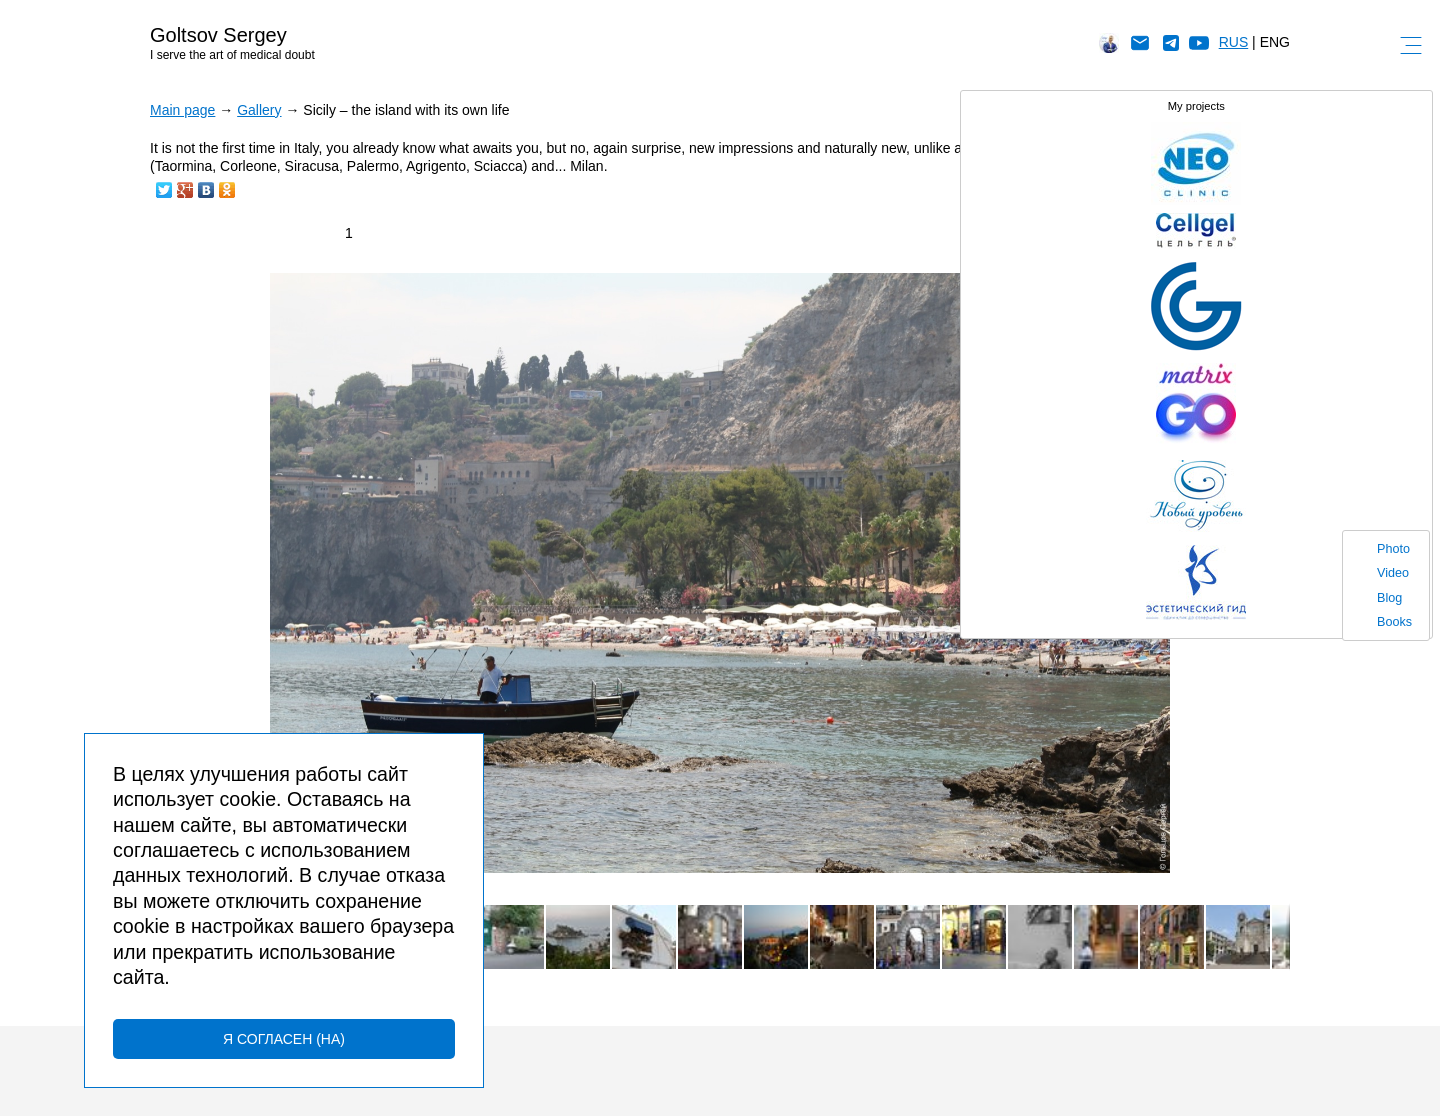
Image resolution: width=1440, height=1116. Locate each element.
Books (1394, 622)
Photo (1393, 549)
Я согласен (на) (284, 1039)
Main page (182, 110)
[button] (1272, 291)
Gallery (259, 110)
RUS (1234, 42)
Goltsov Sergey (218, 35)
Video (1393, 573)
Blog (1389, 598)
